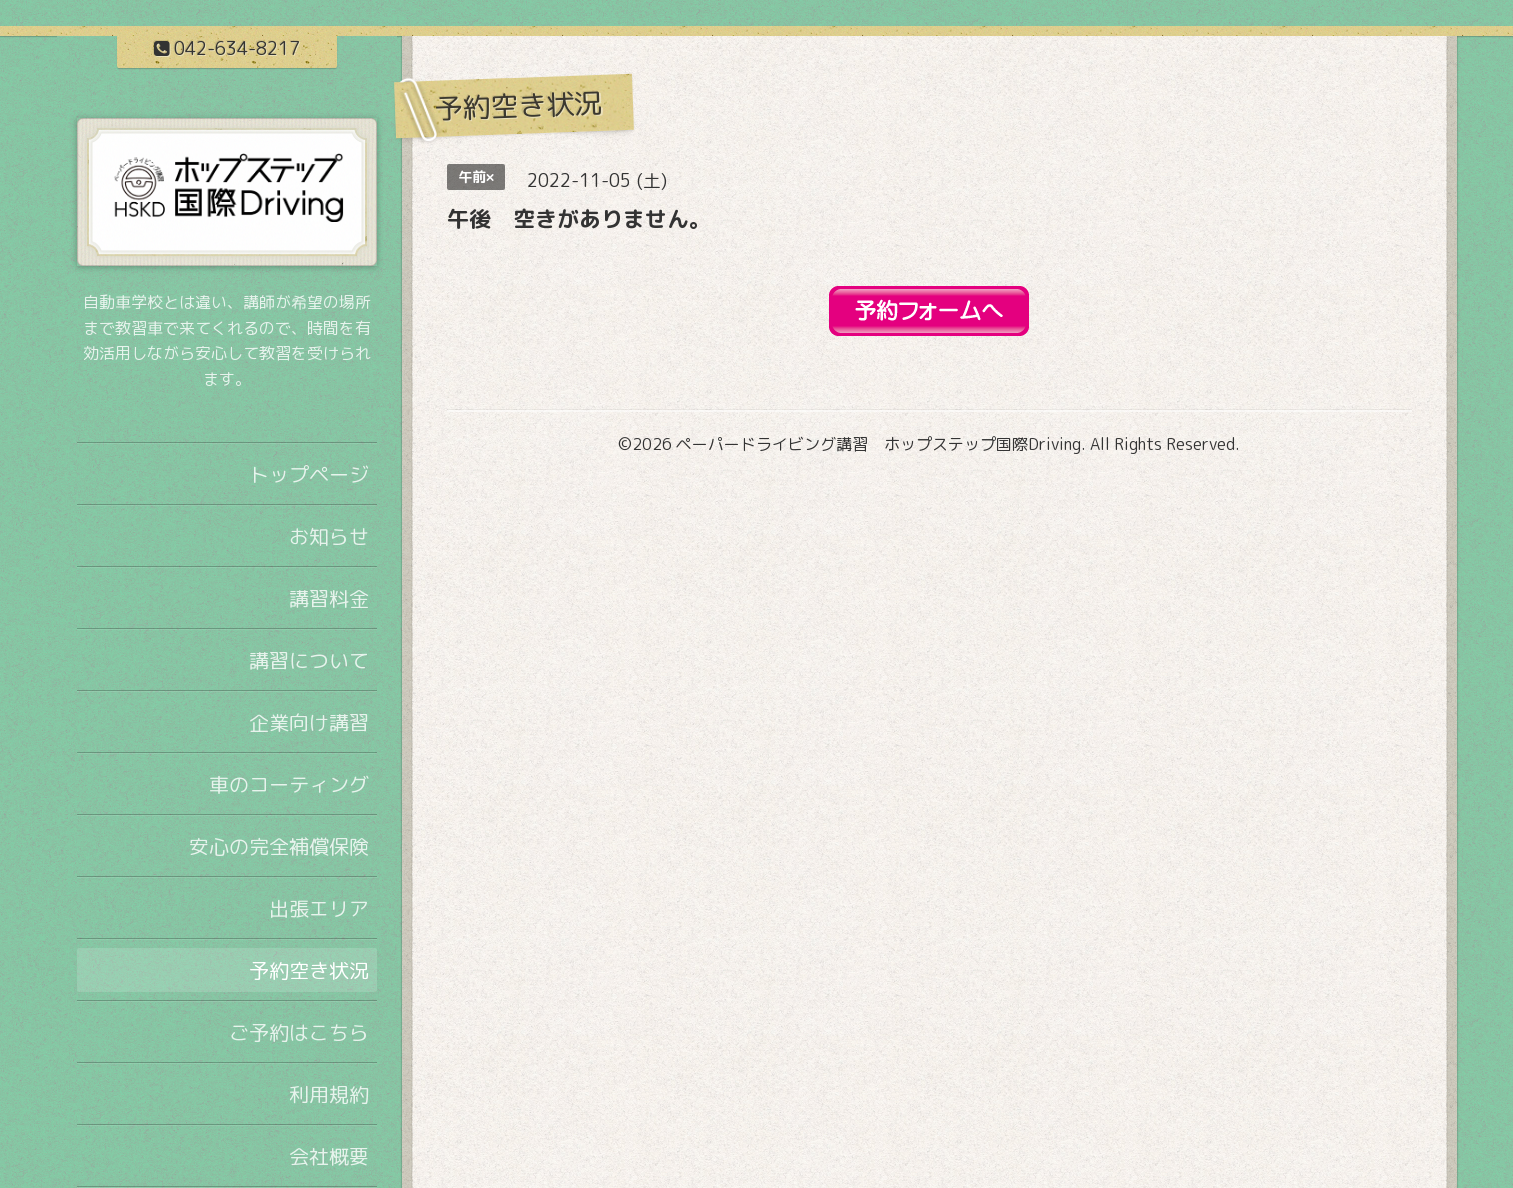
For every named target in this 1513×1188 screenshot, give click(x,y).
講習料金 (329, 598)
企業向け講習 (309, 722)
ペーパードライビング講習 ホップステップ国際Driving (878, 444)
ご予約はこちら (299, 1032)
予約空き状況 (309, 970)
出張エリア (319, 908)
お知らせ (329, 536)
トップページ (309, 474)
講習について (309, 660)
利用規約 (329, 1094)
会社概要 (329, 1156)
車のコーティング (289, 784)
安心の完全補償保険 (279, 846)
